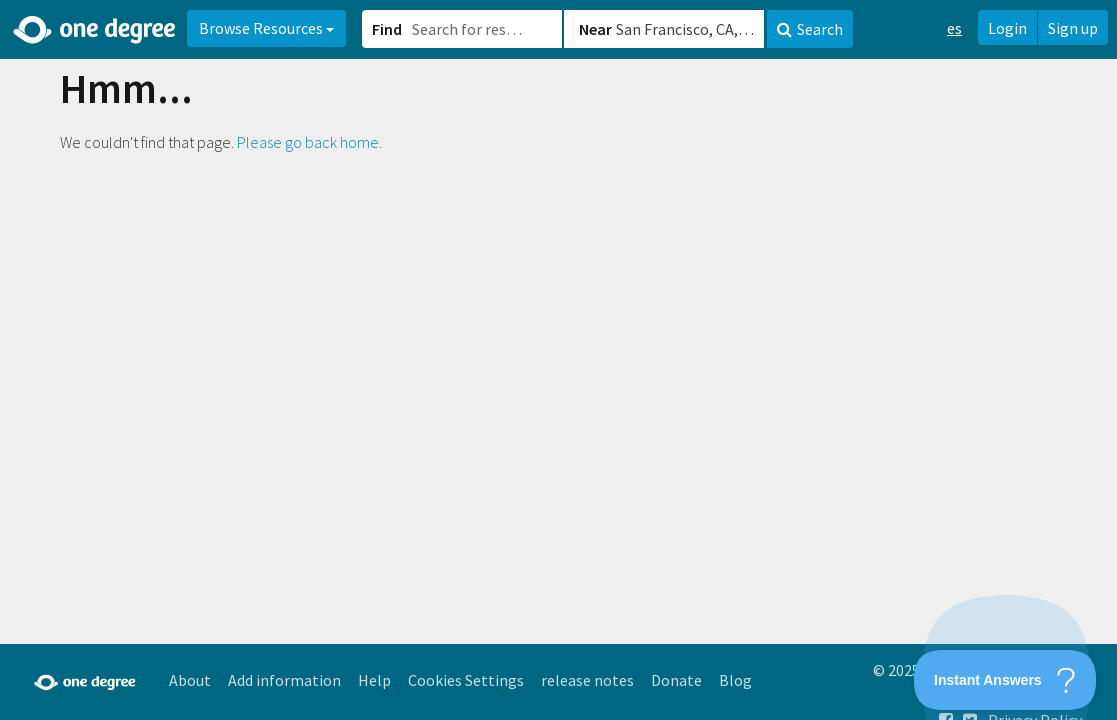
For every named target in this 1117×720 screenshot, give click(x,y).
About (190, 680)
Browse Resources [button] (266, 28)
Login (1007, 28)
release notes (587, 680)
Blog (735, 680)
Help (374, 680)
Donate (676, 680)
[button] (558, 360)
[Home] (95, 30)
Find (387, 29)
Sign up (1073, 28)
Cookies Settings (466, 680)
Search (810, 29)
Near (595, 29)
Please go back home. (309, 142)
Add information (284, 680)
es (954, 28)
